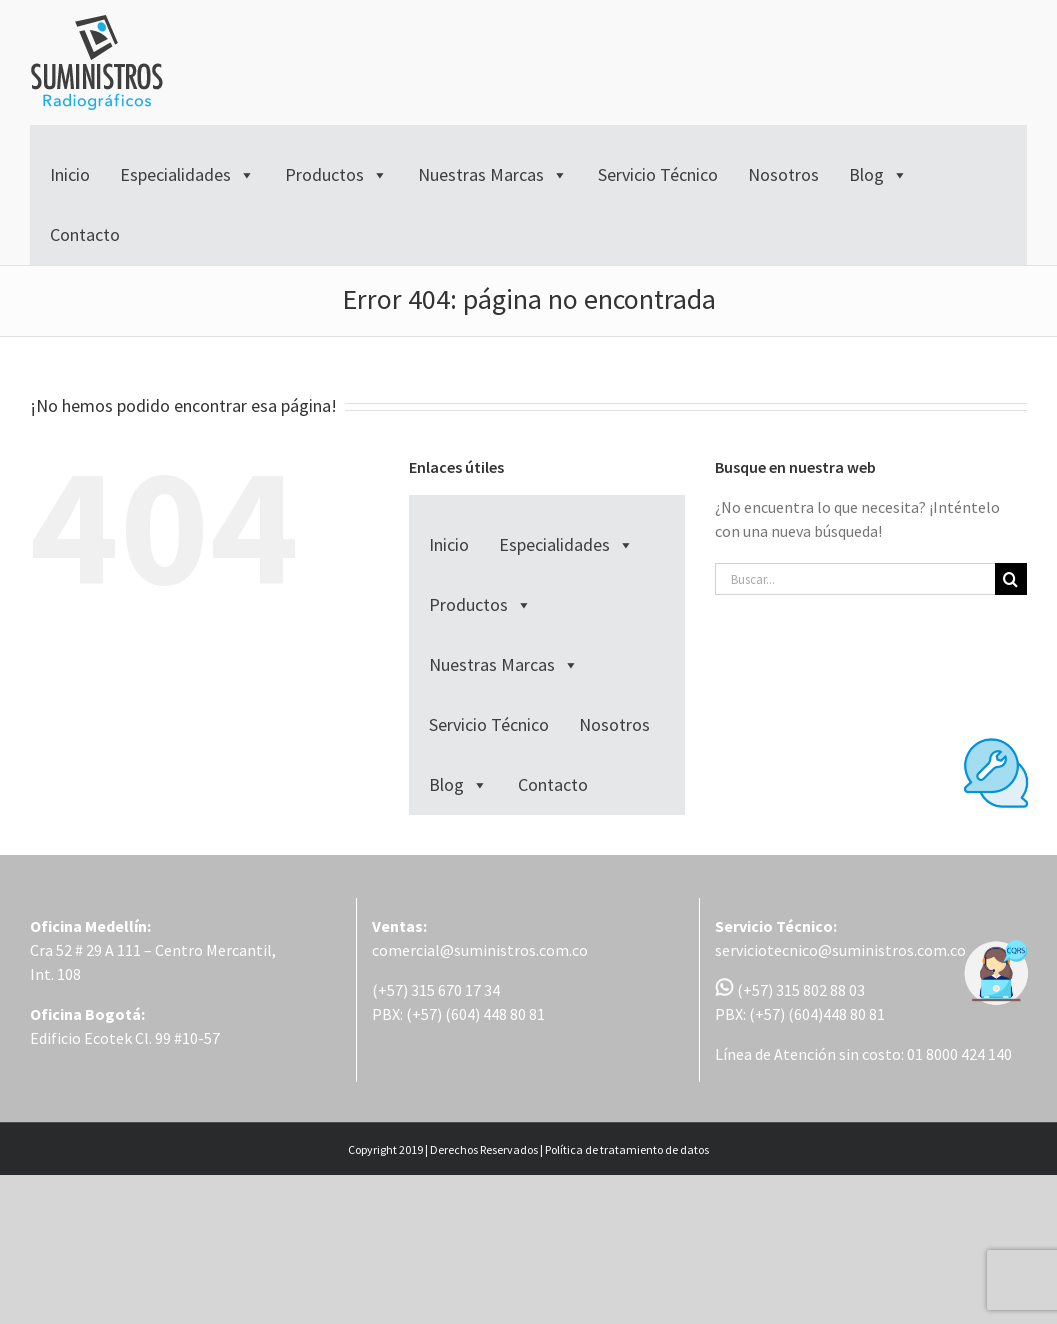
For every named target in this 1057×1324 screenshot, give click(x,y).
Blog (878, 174)
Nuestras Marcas (493, 174)
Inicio (70, 174)
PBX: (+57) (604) (769, 1014)
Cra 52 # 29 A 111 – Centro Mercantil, (153, 950)
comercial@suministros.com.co (480, 950)
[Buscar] (1011, 579)
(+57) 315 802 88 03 (790, 990)
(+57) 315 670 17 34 (436, 990)
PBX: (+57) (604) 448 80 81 (458, 1014)
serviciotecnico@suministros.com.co (840, 950)
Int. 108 (55, 974)
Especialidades (187, 174)
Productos (336, 174)
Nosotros (783, 174)
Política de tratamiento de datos (627, 1149)
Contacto (85, 234)
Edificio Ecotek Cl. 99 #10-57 (125, 1038)
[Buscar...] (855, 579)
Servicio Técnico (658, 174)
